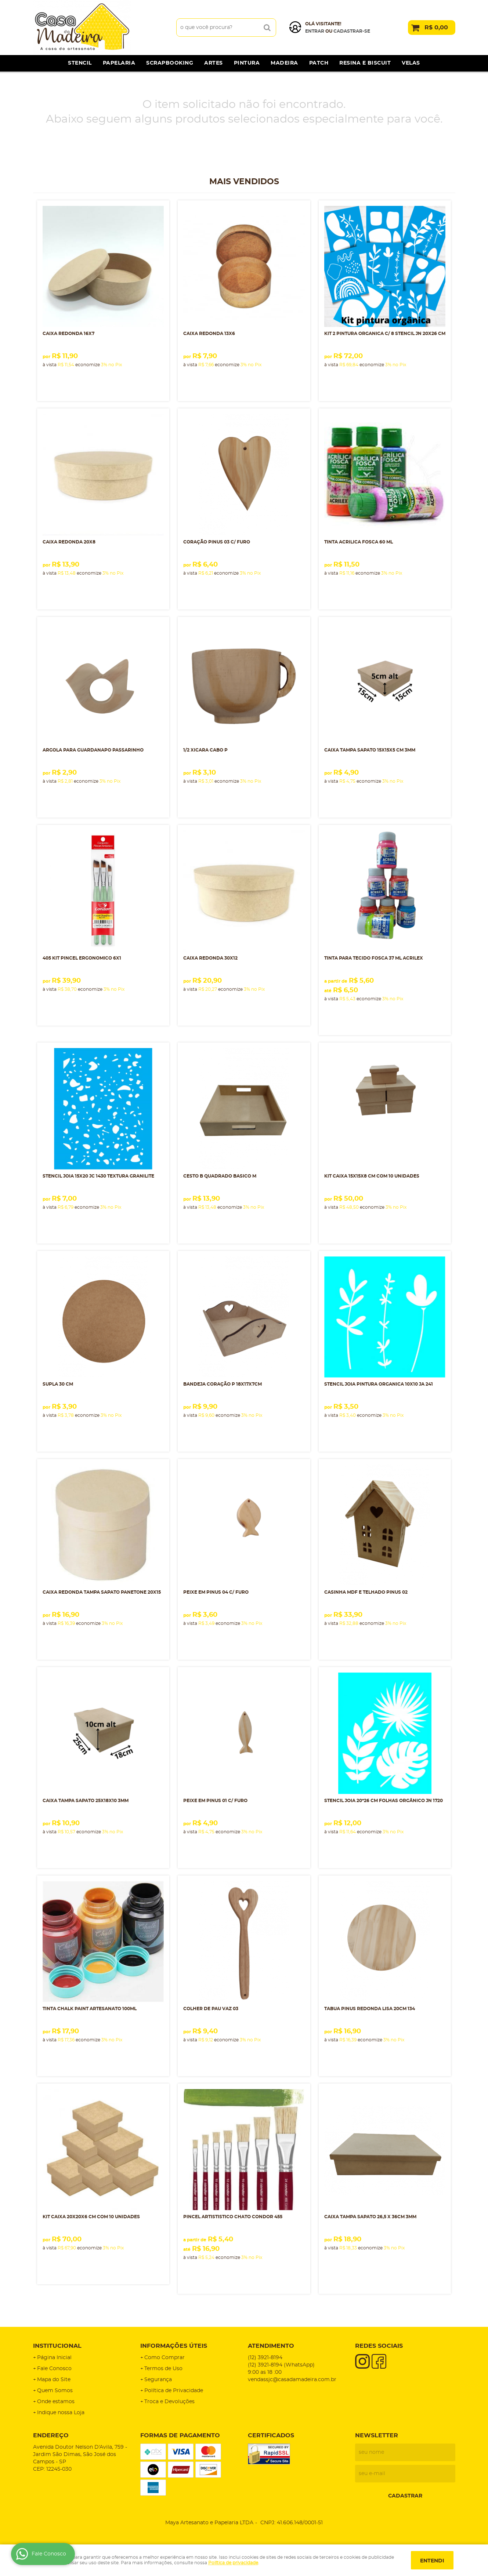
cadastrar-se (351, 31)
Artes (213, 63)
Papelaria (119, 63)
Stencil (80, 63)
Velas (411, 63)
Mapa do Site (54, 2379)
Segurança (158, 2379)
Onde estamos (56, 2401)
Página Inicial (54, 2357)
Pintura (247, 63)
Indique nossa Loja (60, 2412)
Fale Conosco (54, 2368)
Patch (319, 63)
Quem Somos (55, 2390)
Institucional (57, 2346)
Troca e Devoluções (169, 2401)
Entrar (314, 31)
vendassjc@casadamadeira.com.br (292, 2379)
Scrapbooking (169, 63)
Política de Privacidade (173, 2390)
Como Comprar (164, 2357)
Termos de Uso (163, 2368)
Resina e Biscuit (365, 63)
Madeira (284, 63)
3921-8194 (265, 2357)
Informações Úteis (173, 2346)
